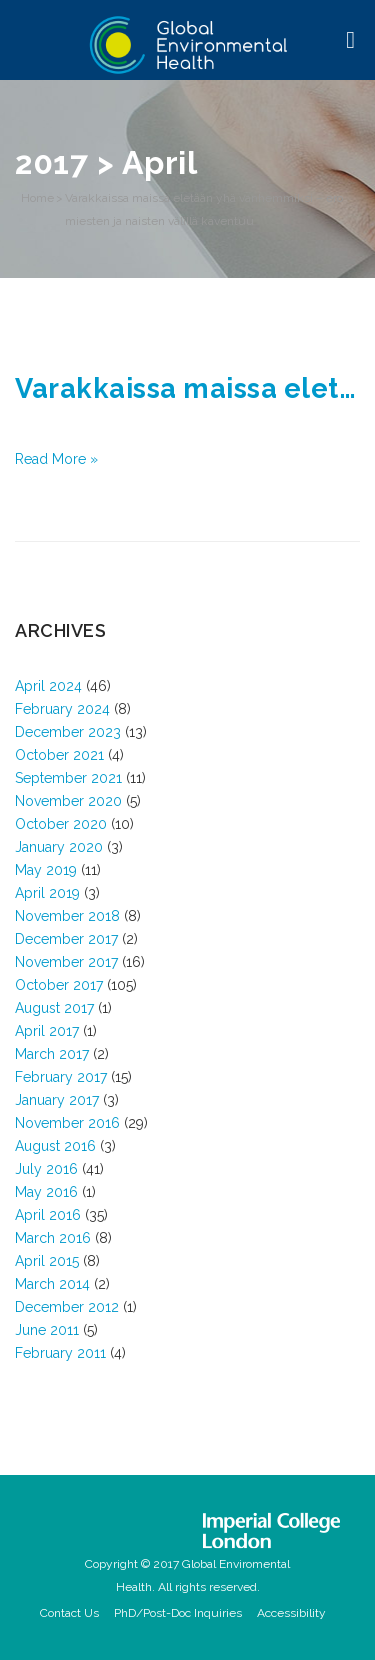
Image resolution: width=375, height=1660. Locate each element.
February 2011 (60, 1353)
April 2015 (47, 1261)
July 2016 (46, 1169)
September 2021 (68, 778)
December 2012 (67, 1307)
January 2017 (57, 1100)
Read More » (56, 459)
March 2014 (52, 1284)
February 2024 (62, 709)
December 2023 (68, 732)
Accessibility (291, 1613)
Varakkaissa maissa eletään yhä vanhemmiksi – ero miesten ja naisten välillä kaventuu (204, 209)
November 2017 (66, 962)
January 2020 (59, 847)
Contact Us (69, 1613)
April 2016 (48, 1215)
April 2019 (47, 893)
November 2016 (67, 1123)
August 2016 (55, 1146)
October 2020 (61, 824)
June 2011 (47, 1330)
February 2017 (61, 1077)
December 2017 (66, 939)
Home (37, 198)
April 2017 (47, 1031)
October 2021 (59, 755)
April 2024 (48, 686)
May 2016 (46, 1192)
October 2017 (59, 985)
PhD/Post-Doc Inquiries (178, 1613)
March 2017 (52, 1054)
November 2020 (68, 801)
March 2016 (53, 1238)
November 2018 (67, 916)
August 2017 (54, 1008)
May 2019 (46, 870)
